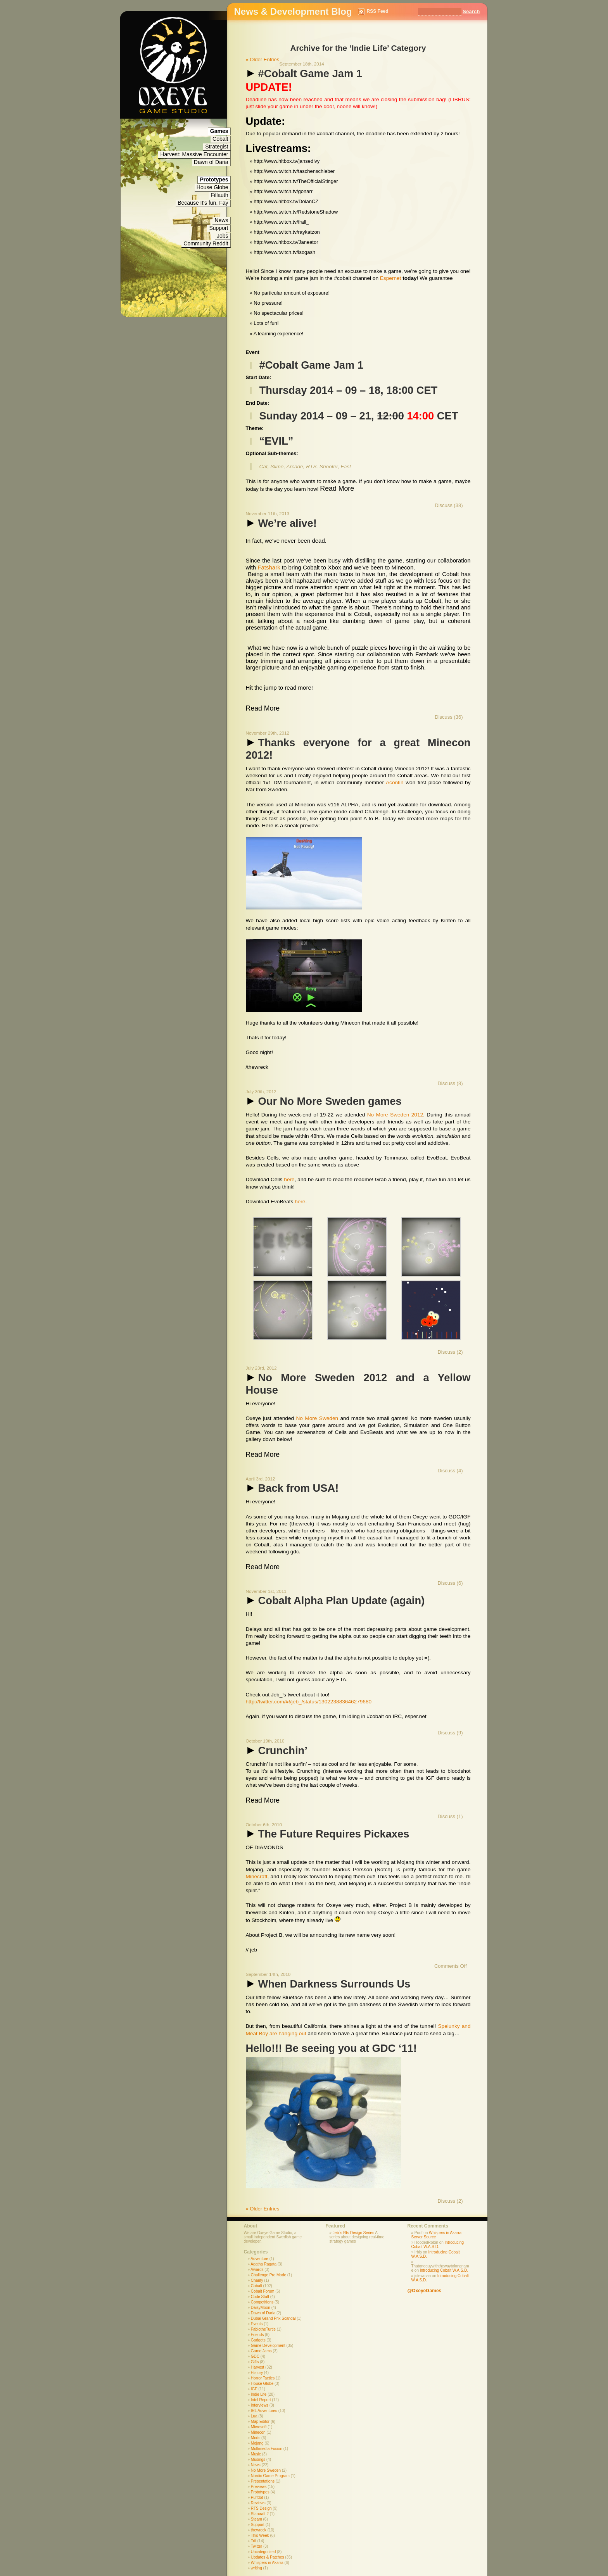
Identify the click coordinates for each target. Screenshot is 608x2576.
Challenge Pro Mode (268, 2275)
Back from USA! (292, 1488)
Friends (257, 2335)
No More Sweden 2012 (395, 1115)
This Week (260, 2535)
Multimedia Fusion (266, 2449)
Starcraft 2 (260, 2514)
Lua (254, 2416)
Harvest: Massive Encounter (194, 154)
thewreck (258, 2530)
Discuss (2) (450, 1352)
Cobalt (220, 139)
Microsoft (259, 2427)
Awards (256, 2269)
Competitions (262, 2302)
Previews (259, 2487)
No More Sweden (317, 1418)
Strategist (216, 146)
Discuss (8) (450, 1083)
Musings (258, 2459)
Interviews (259, 2405)
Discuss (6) (450, 1583)
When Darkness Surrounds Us (328, 1984)
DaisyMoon (260, 2307)
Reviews (258, 2503)
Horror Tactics (263, 2378)
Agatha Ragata (263, 2264)
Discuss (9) (450, 1733)
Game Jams (261, 2351)
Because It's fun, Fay (203, 203)
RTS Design (261, 2508)
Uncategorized (263, 2552)
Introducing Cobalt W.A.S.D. (437, 2244)
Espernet (390, 278)
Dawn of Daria (211, 162)
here (289, 1179)
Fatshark (269, 567)
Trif (253, 2541)
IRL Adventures (264, 2411)
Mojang (257, 2443)
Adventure (259, 2259)
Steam (256, 2519)
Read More (337, 488)
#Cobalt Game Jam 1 (304, 73)
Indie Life (259, 2394)
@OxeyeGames (425, 2290)
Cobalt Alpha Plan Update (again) (335, 1600)
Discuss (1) (450, 1816)
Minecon (258, 2432)
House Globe (212, 187)
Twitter (256, 2546)
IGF (254, 2389)
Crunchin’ (276, 1750)
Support (218, 228)
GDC (255, 2356)
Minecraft (257, 1876)
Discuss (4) (450, 1470)
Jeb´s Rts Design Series (353, 2233)
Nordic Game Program (270, 2476)
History (257, 2373)
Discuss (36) (449, 717)
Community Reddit (205, 243)
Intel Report (261, 2400)
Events (257, 2324)
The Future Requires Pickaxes (327, 1834)
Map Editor (260, 2421)
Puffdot (257, 2497)
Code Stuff (260, 2297)
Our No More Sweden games (324, 1101)
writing (256, 2568)
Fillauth (219, 195)
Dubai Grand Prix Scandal (273, 2318)
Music (256, 2454)
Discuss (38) (449, 505)
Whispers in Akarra (267, 2562)
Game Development (268, 2345)
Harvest (257, 2367)
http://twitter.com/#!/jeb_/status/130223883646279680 (309, 1702)
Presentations (263, 2481)
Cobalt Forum (263, 2291)
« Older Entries (263, 59)
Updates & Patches (267, 2557)
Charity (257, 2280)
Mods (255, 2438)
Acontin (395, 782)
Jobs (222, 236)
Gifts (255, 2362)
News (221, 220)
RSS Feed (378, 11)
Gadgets (258, 2340)
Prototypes (260, 2492)
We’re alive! (281, 523)
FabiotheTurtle (263, 2329)
